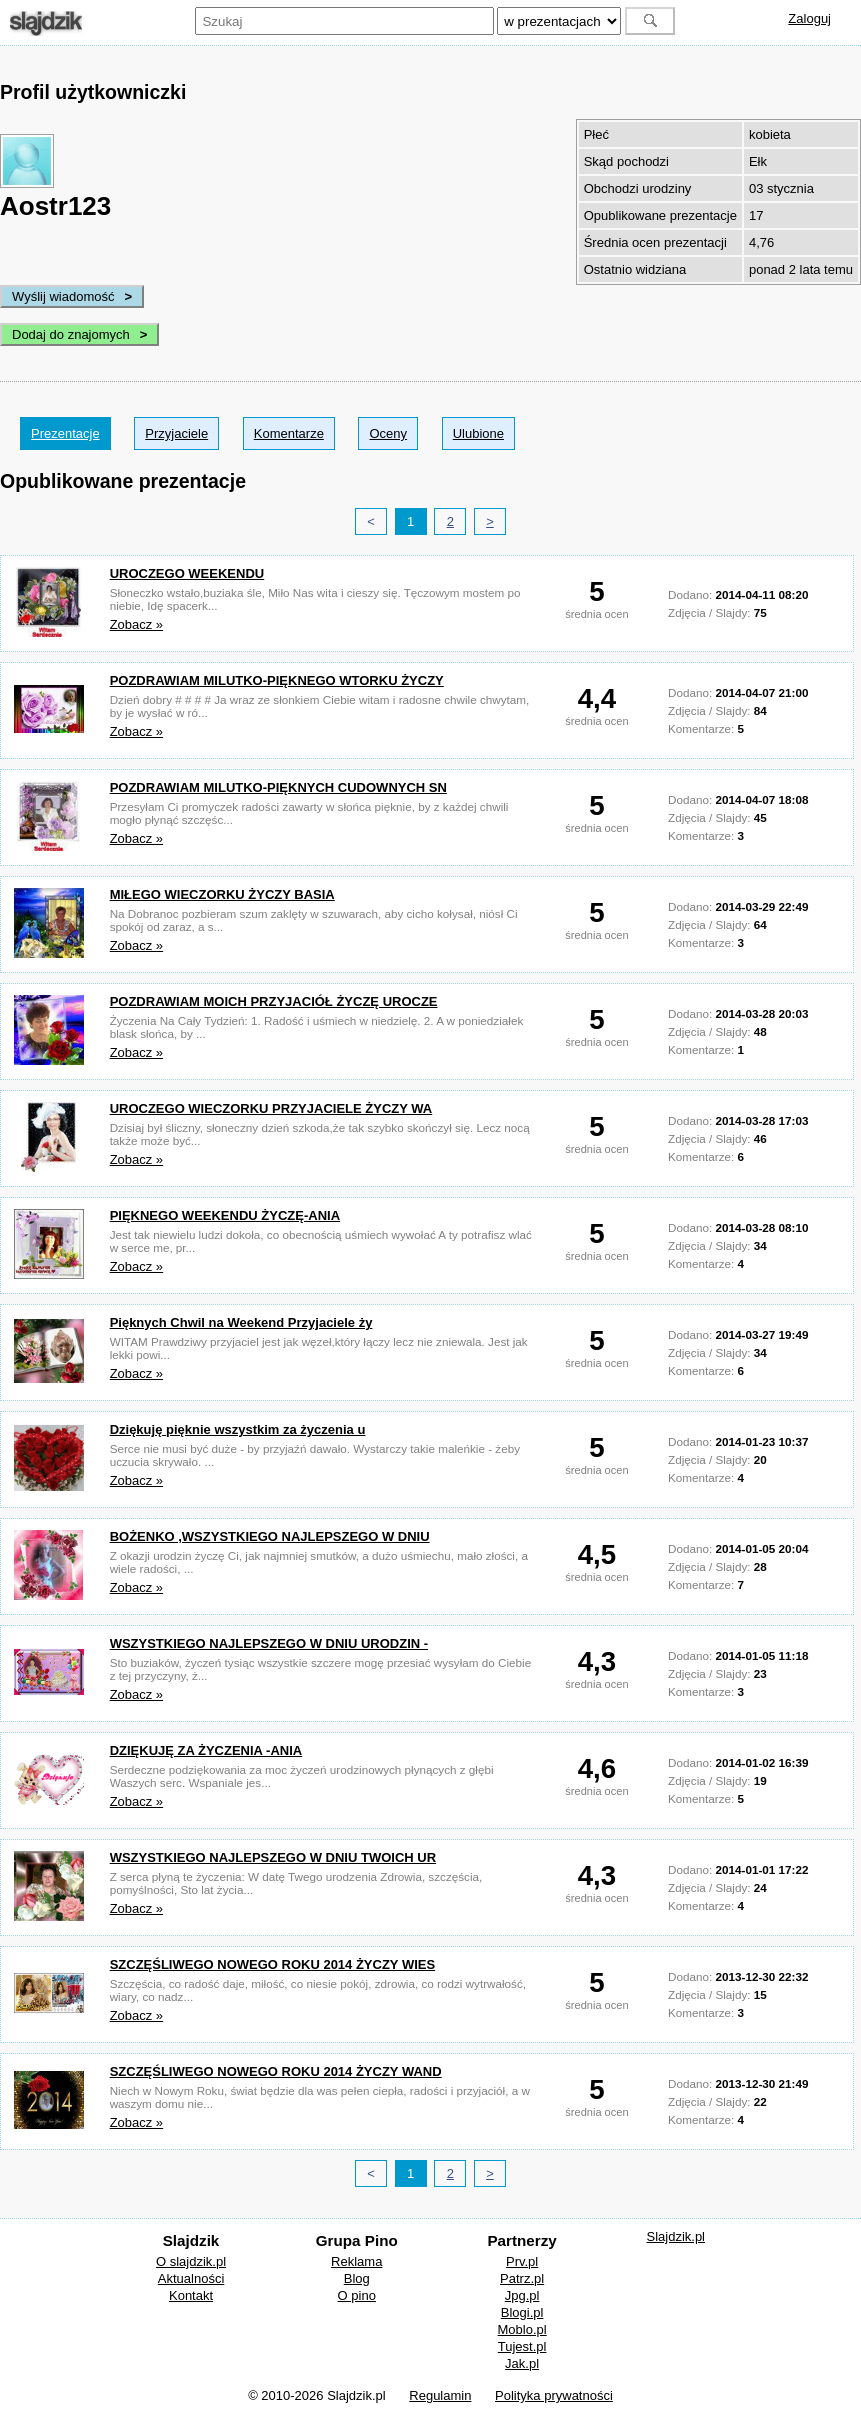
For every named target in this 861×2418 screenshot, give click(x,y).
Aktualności (191, 2278)
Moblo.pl (522, 2329)
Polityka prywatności (554, 2395)
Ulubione (478, 433)
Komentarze (289, 433)
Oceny (388, 433)
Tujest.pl (522, 2346)
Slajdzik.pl (675, 2236)
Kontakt (191, 2295)
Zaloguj (809, 18)
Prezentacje (65, 433)
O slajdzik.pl (191, 2261)
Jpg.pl (522, 2295)
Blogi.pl (522, 2312)
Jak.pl (522, 2363)
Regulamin (440, 2395)
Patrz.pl (522, 2278)
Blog (357, 2278)
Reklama (356, 2261)
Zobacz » (136, 624)
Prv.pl (522, 2261)
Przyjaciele (176, 433)
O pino (357, 2295)
